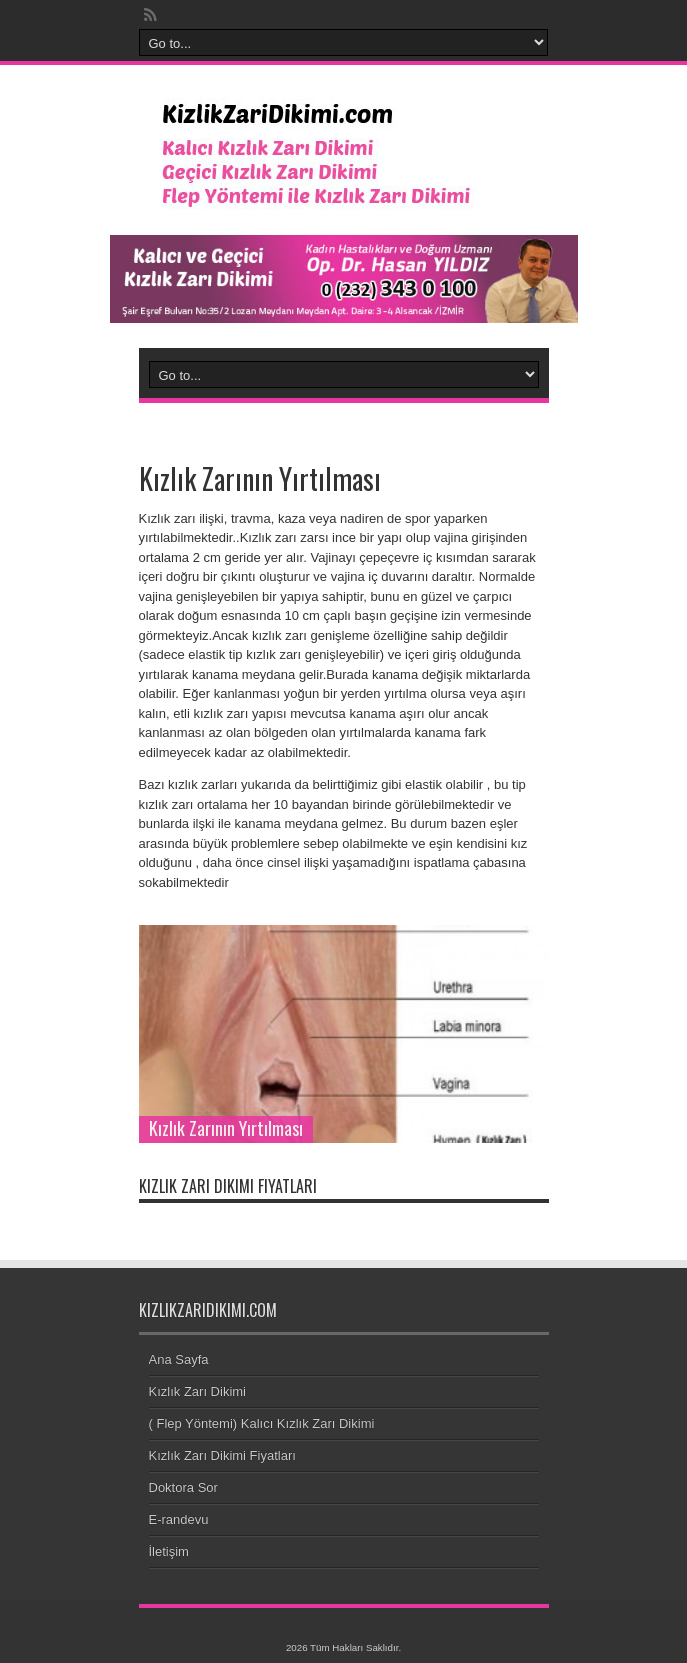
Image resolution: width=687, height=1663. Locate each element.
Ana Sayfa (179, 1359)
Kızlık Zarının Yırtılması (226, 1128)
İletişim (169, 1551)
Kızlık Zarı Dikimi (198, 1391)
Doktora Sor (183, 1487)
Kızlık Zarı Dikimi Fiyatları (222, 1455)
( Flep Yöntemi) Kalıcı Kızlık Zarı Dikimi (262, 1423)
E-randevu (179, 1519)
